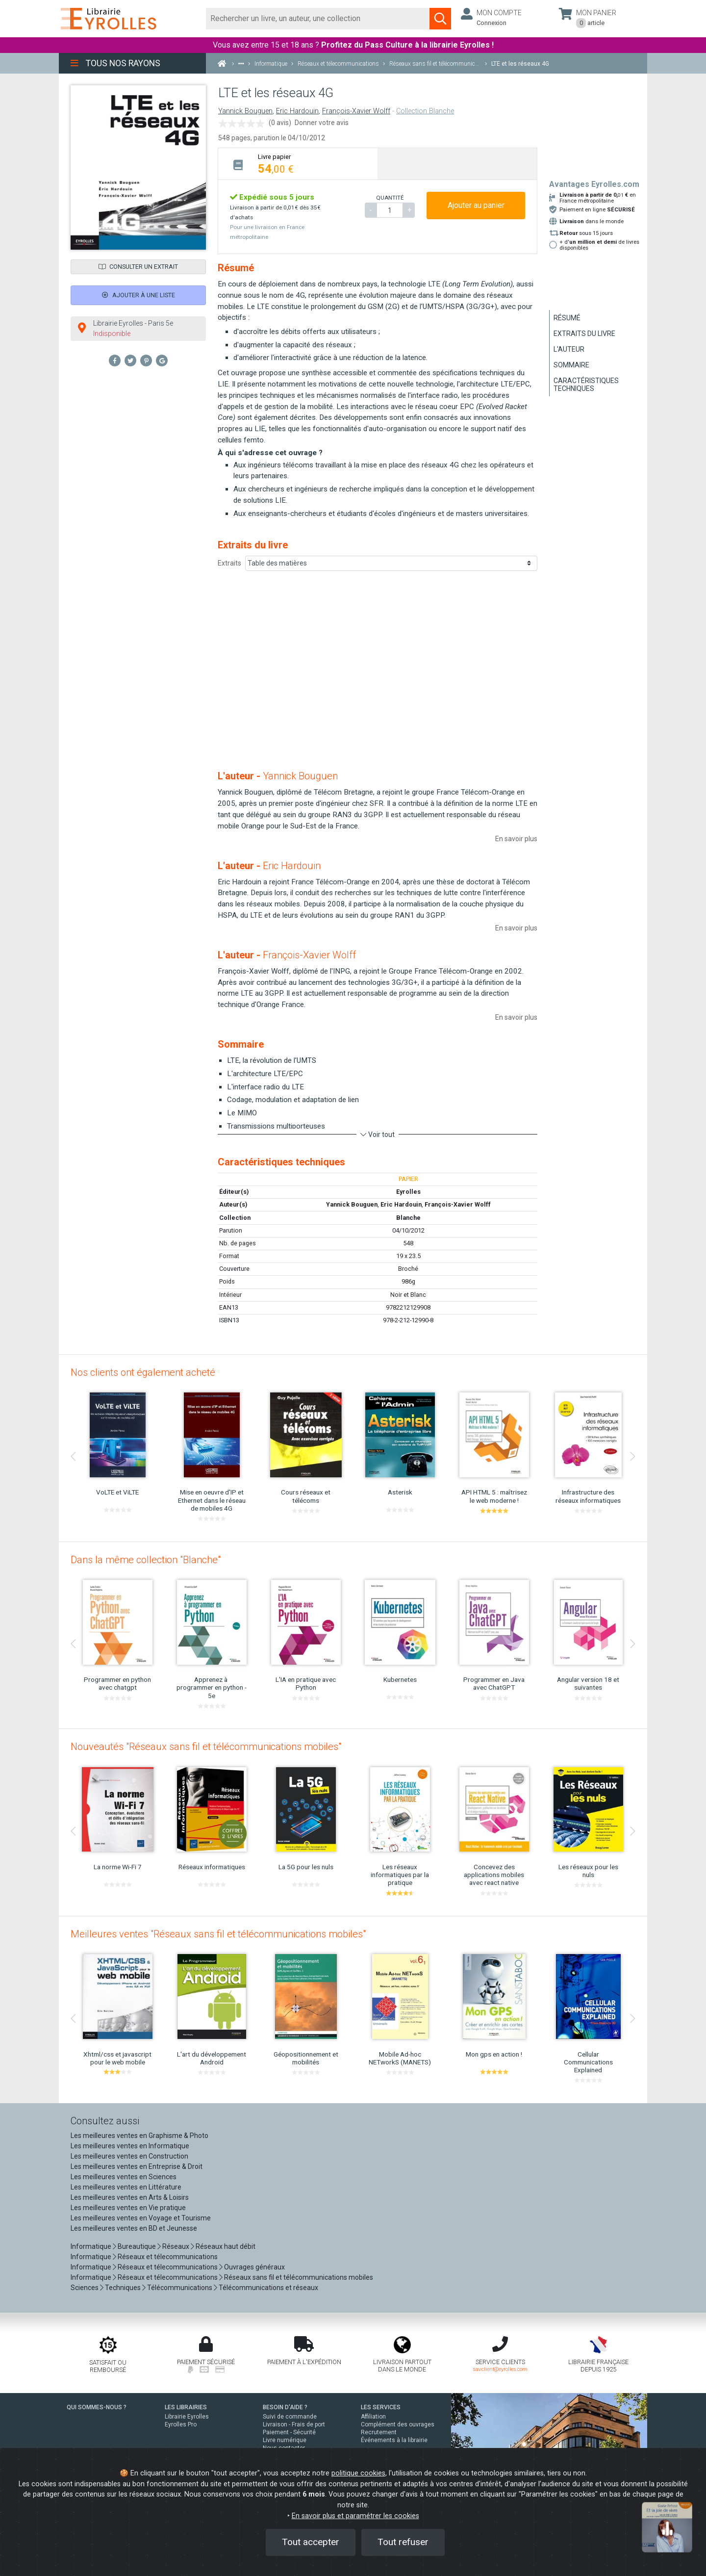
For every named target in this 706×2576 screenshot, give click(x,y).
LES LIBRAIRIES (186, 2407)
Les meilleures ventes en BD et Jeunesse (134, 2228)
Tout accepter (310, 2542)
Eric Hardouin (297, 111)
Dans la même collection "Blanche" (146, 1560)
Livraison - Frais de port (294, 2424)
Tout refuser (403, 2542)
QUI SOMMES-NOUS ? (96, 2407)
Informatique (91, 2246)
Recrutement (379, 2432)
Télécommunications (179, 2288)
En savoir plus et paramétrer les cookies (355, 2516)
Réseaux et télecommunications (168, 2257)
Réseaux (175, 2246)
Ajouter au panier (476, 205)
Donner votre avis (322, 123)
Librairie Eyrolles (187, 2416)
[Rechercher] (318, 18)
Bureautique (137, 2246)
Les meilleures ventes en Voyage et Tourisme (141, 2218)
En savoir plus (516, 839)
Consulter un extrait (138, 266)
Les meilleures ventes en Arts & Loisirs (130, 2197)
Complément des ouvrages (397, 2424)
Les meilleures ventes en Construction (129, 2156)
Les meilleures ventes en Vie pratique (128, 2208)
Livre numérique (284, 2440)
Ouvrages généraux (254, 2267)
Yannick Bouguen (245, 111)
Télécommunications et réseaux (268, 2288)
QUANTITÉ (389, 197)
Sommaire (571, 365)
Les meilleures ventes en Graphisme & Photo (139, 2135)
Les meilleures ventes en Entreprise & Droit (136, 2166)
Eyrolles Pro (181, 2424)
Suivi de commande (290, 2416)
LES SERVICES (381, 2407)
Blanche (408, 1217)
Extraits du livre (584, 333)
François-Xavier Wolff (356, 111)
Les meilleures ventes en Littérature (126, 2187)
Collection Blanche (425, 111)
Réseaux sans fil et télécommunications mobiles (298, 2277)
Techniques (123, 2288)
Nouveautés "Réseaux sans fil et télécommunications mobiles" (206, 1746)
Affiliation (373, 2416)
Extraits (229, 563)
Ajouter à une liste (138, 295)
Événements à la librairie (394, 2440)
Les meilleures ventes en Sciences (123, 2177)
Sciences (85, 2288)
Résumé (567, 318)
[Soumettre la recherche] (440, 18)
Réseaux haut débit (225, 2246)
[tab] (298, 163)
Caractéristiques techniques (586, 384)
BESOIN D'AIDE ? (285, 2407)
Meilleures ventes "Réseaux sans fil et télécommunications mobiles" (218, 1934)
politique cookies (358, 2473)
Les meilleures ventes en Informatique (130, 2146)
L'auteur (569, 349)
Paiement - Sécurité (289, 2432)
